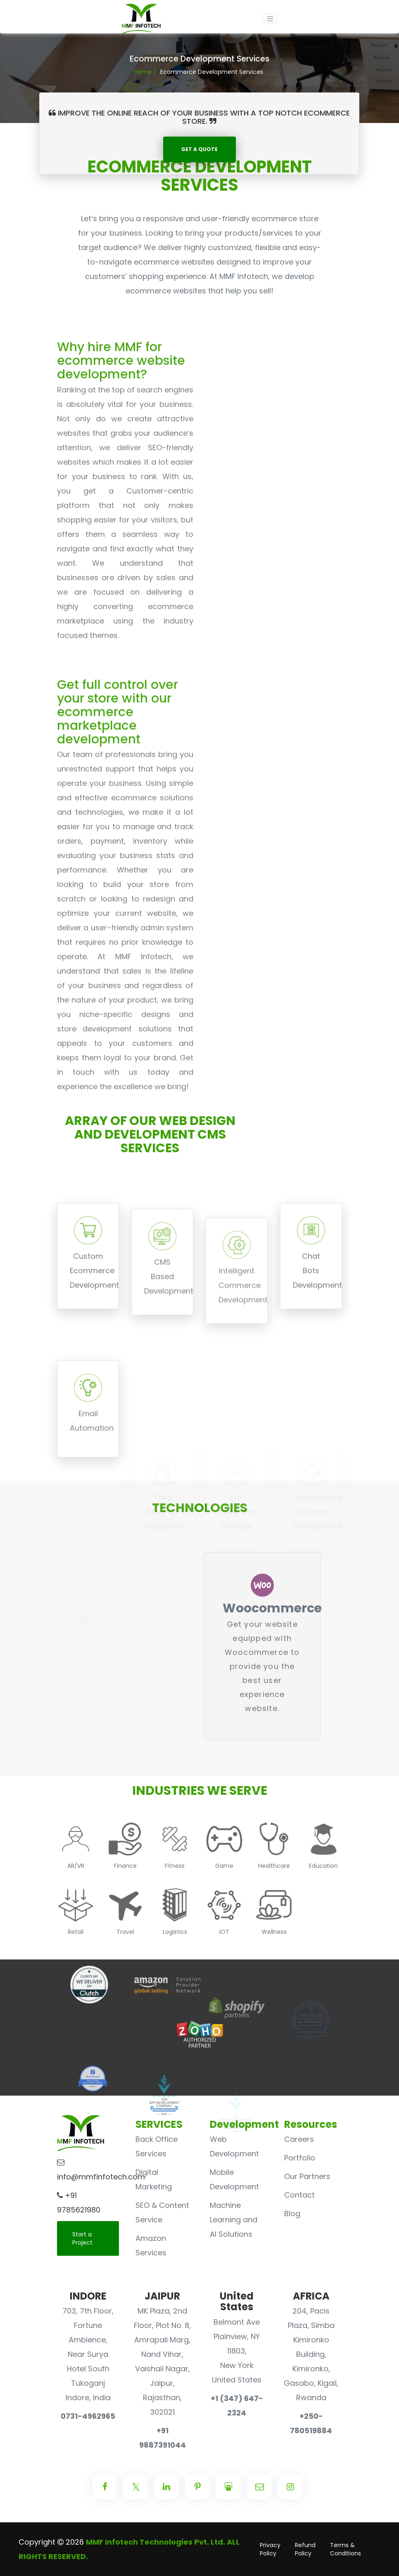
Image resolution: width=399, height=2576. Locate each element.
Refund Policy (305, 2549)
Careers (299, 2139)
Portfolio (299, 2158)
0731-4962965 (88, 2416)
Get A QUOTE (199, 149)
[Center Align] (104, 2487)
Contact (299, 2195)
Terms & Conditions (345, 2549)
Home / (145, 72)
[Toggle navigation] (270, 19)
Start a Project (82, 2238)
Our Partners (307, 2176)
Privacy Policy (270, 2549)
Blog (292, 2213)
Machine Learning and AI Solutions (233, 2219)
